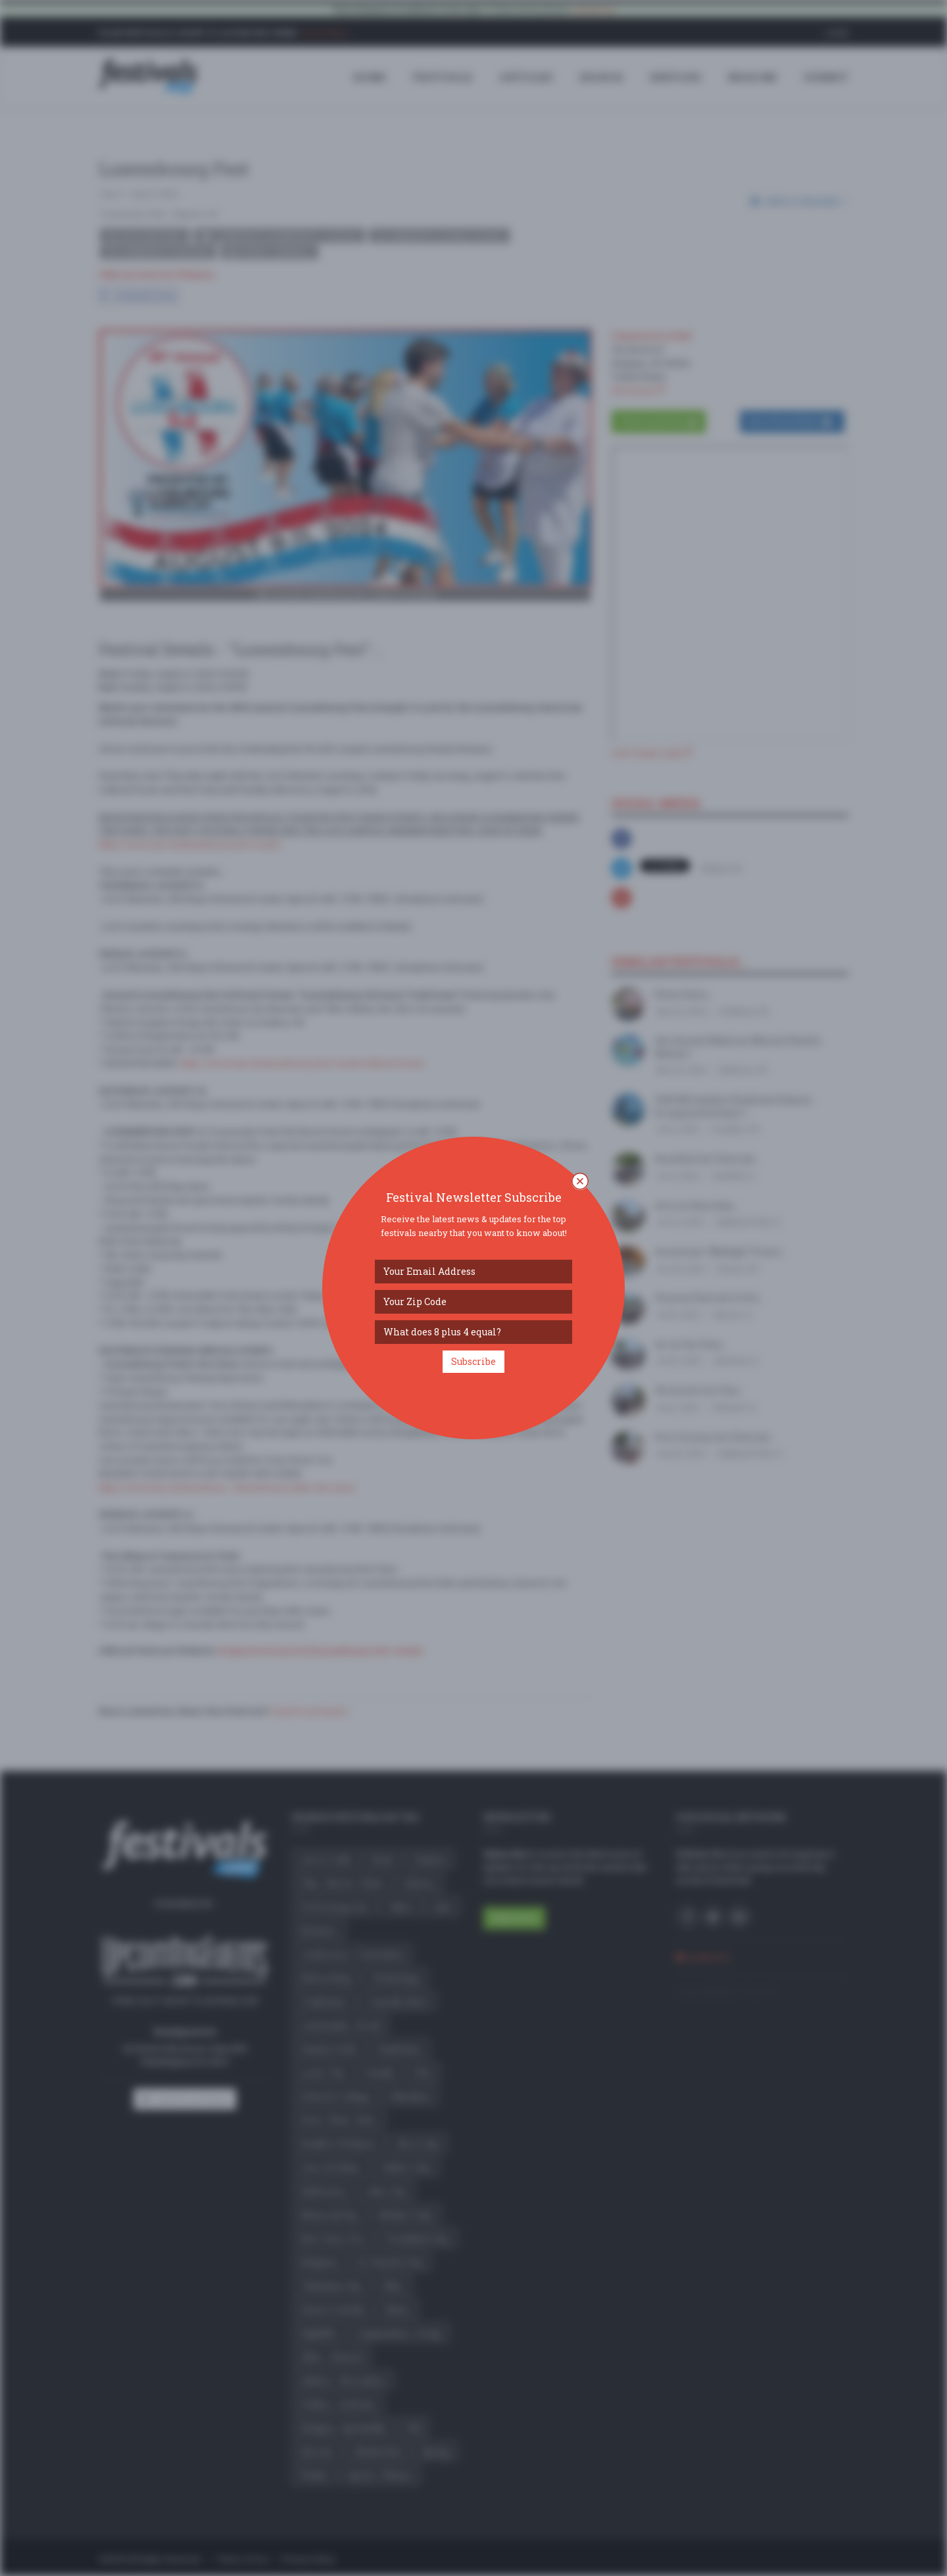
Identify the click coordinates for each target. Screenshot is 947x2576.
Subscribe (473, 1361)
